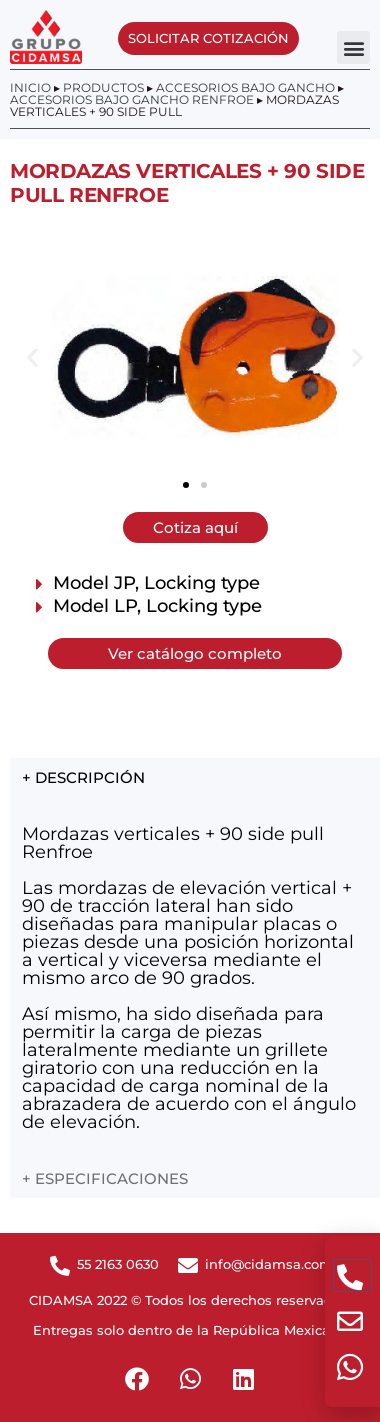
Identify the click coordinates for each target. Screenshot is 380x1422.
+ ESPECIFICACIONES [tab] (105, 1178)
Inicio (30, 87)
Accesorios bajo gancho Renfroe (132, 99)
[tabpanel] (195, 977)
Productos (103, 87)
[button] (353, 47)
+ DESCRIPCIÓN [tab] (83, 777)
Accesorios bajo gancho (245, 87)
